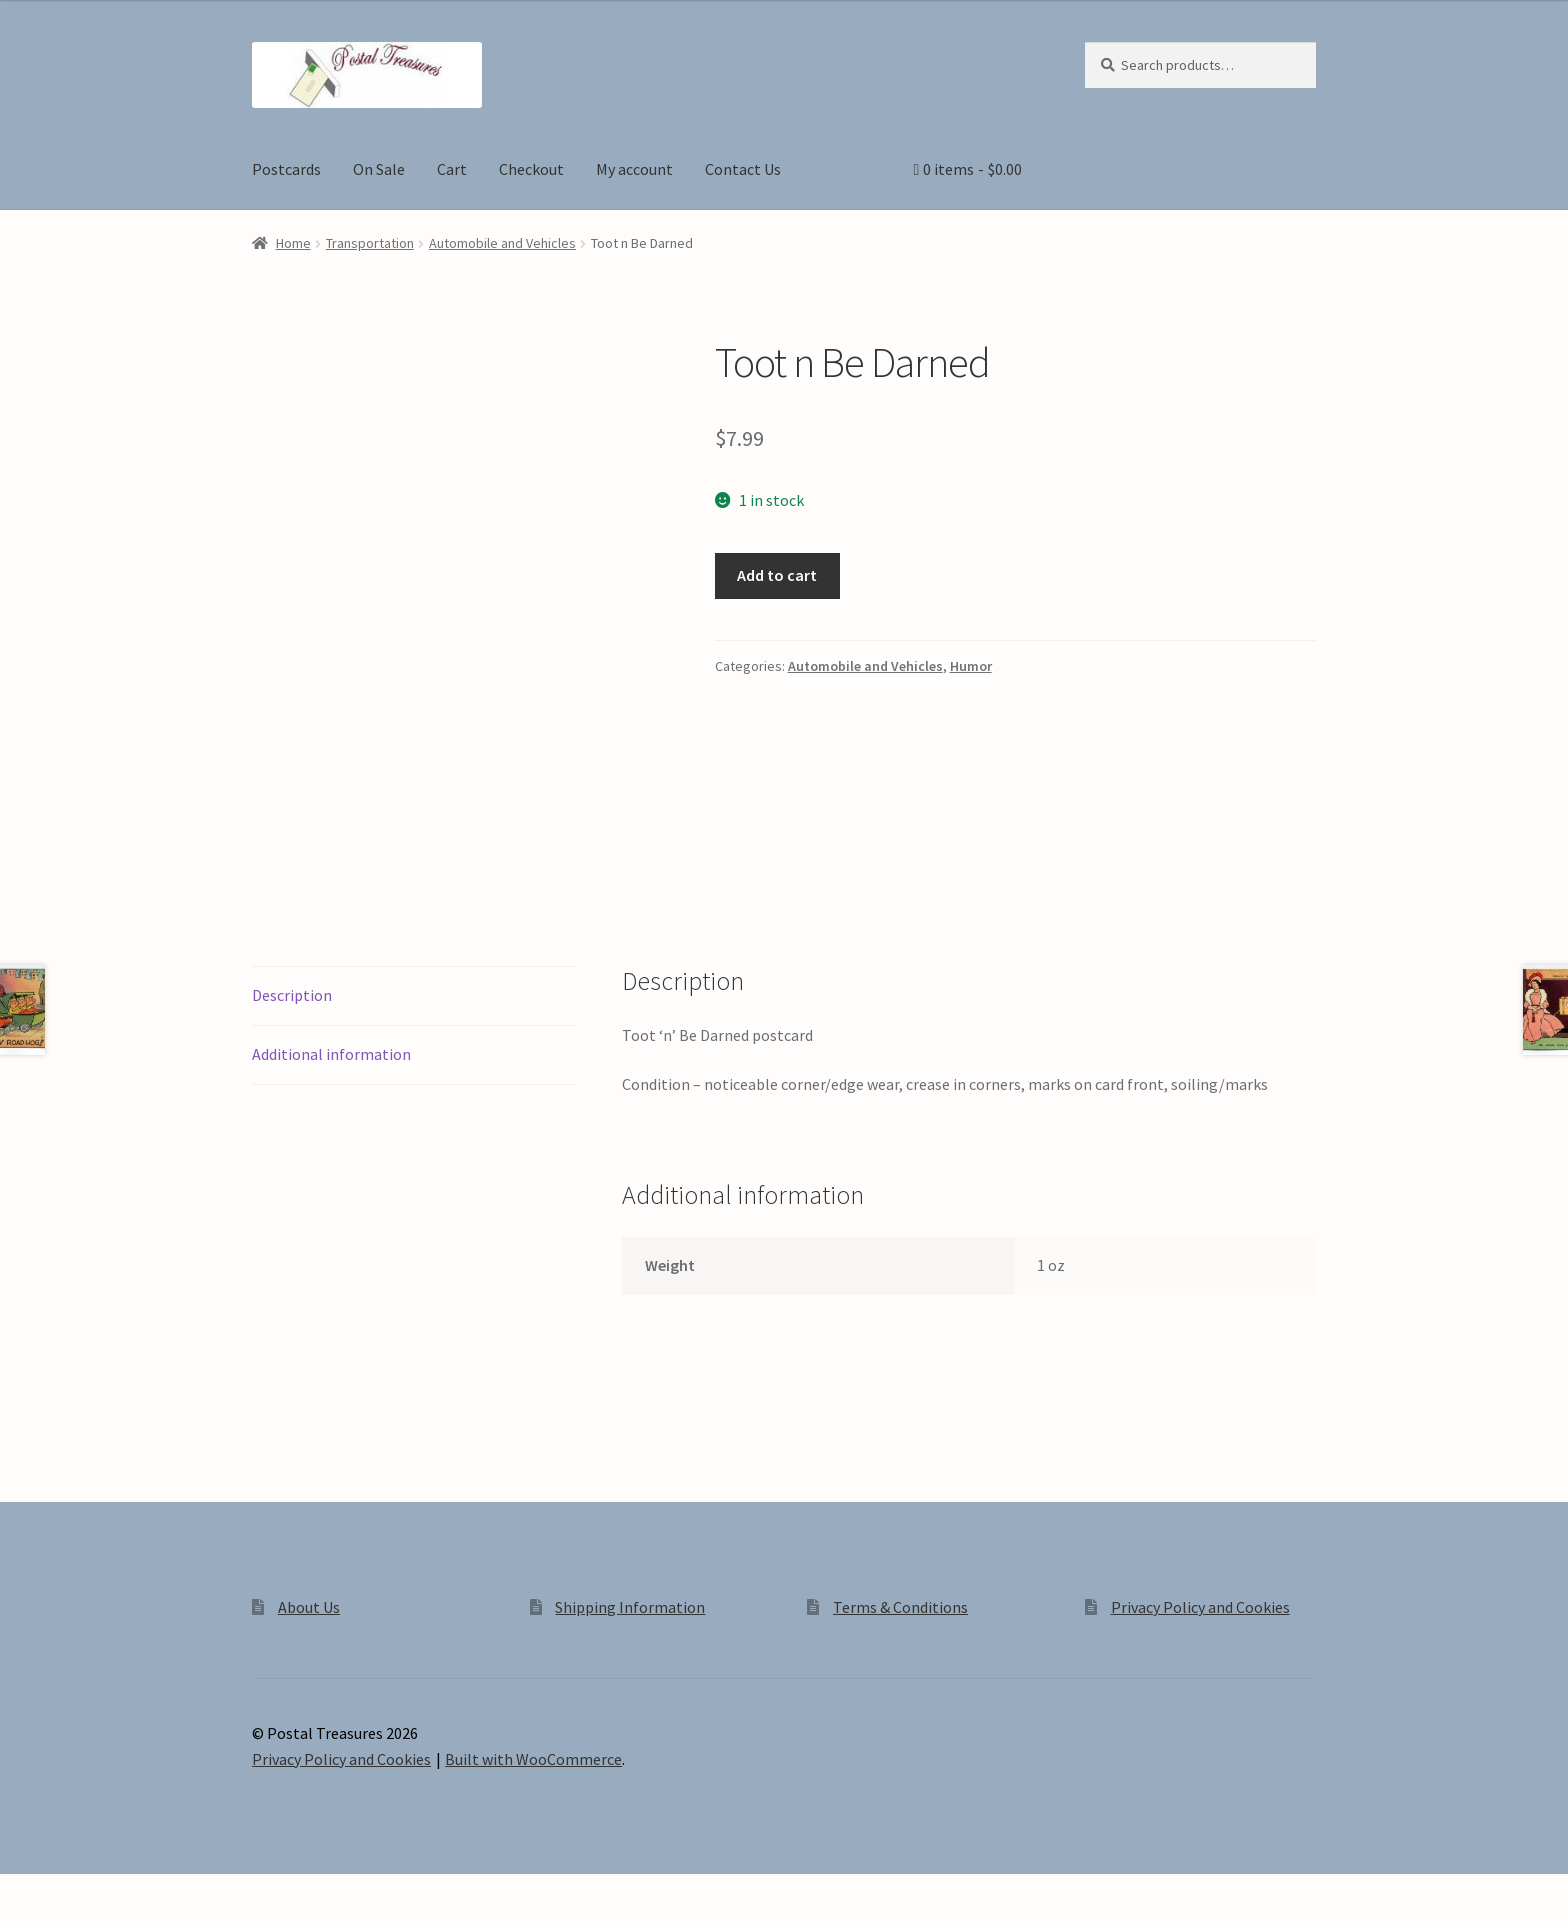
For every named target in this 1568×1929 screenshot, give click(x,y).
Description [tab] (292, 995)
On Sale (379, 169)
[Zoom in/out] (22, 1892)
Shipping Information (630, 1607)
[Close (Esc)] (167, 1892)
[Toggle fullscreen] (70, 1892)
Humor (971, 666)
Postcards (286, 169)
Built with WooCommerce (533, 1759)
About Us (309, 1607)
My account (634, 169)
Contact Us (743, 169)
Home (293, 243)
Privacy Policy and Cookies (1200, 1607)
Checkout (531, 169)
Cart (452, 169)
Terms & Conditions (900, 1607)
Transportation (370, 243)
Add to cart (777, 575)
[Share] (119, 1892)
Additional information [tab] (331, 1054)
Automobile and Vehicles (502, 243)
